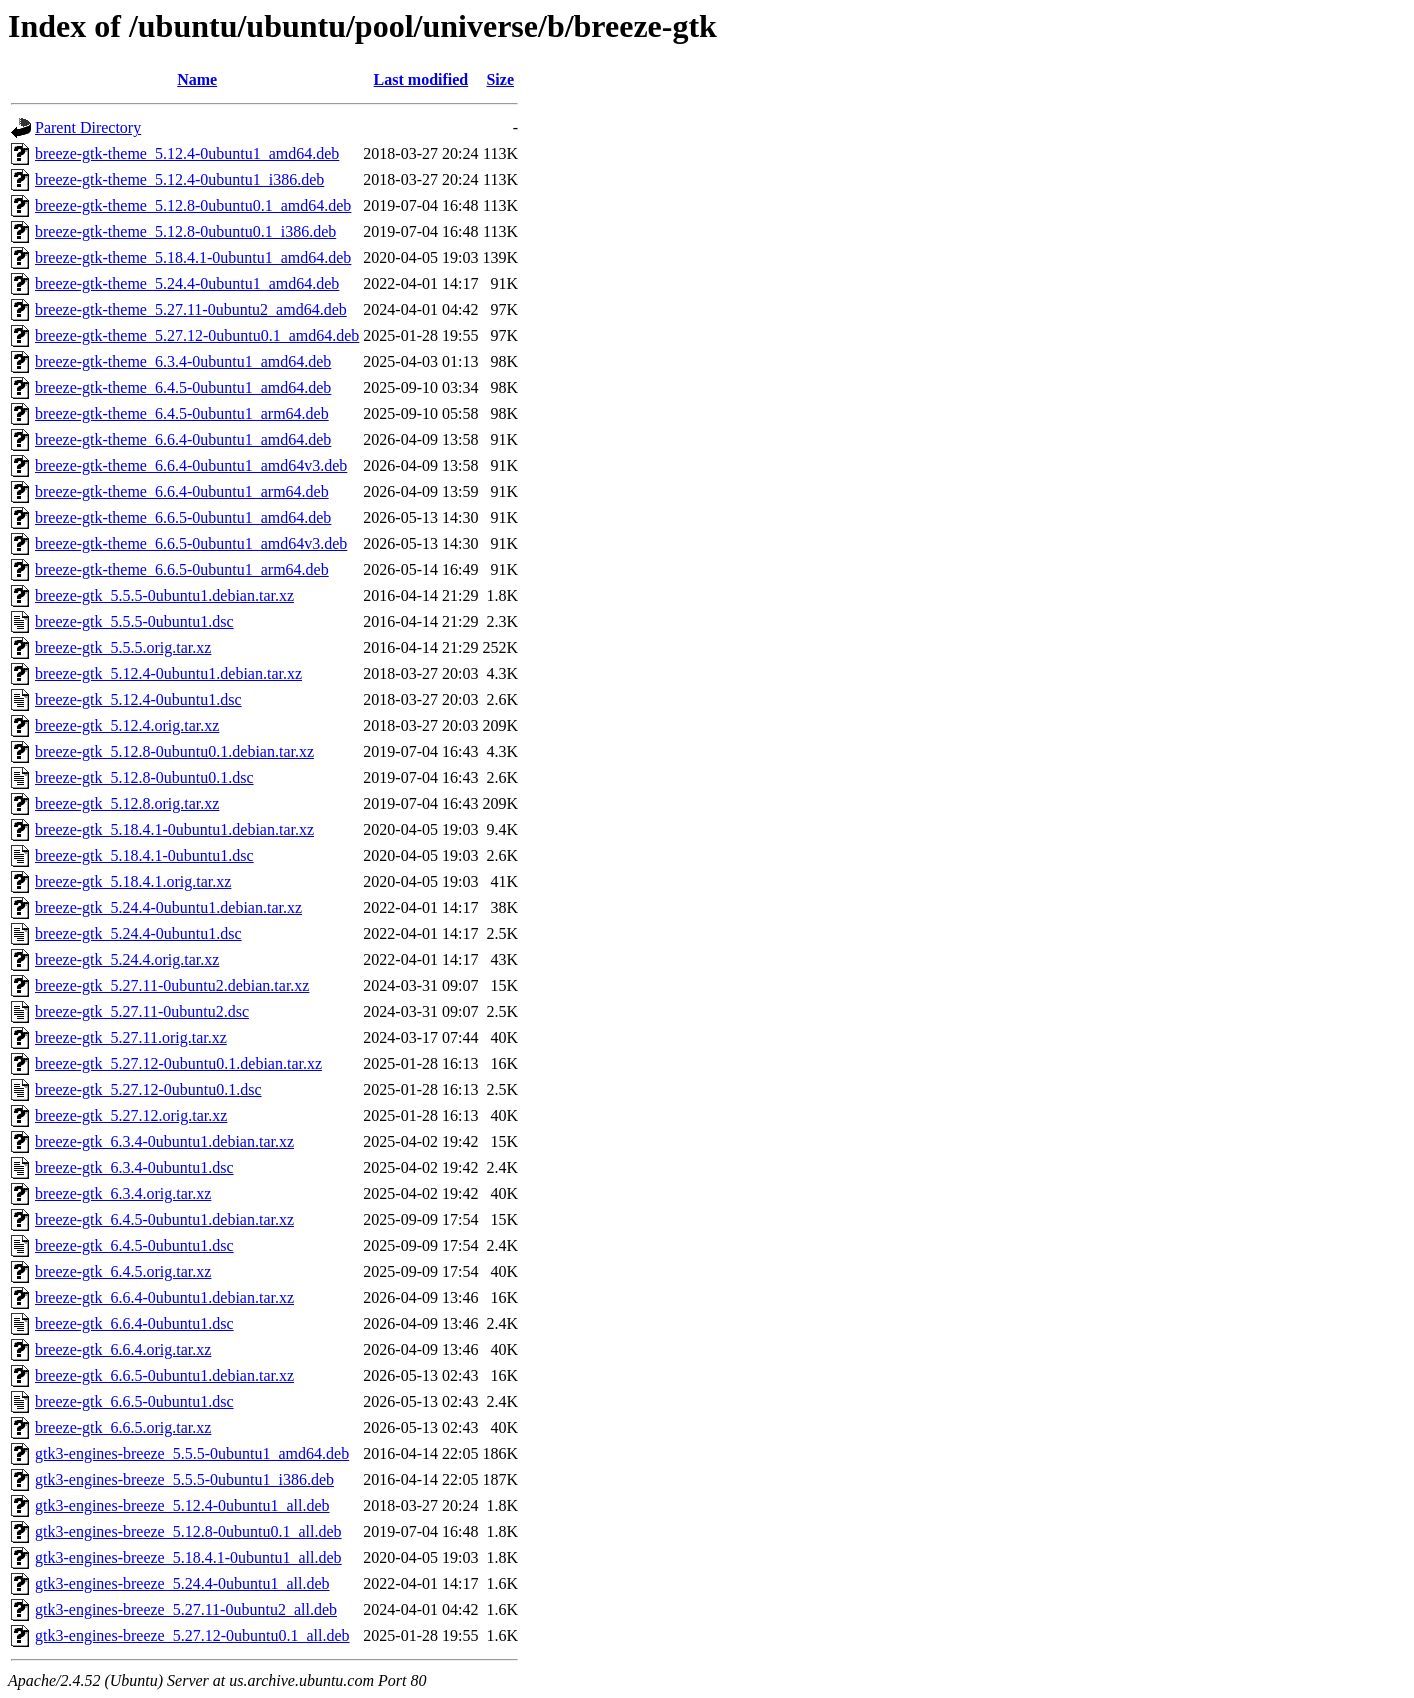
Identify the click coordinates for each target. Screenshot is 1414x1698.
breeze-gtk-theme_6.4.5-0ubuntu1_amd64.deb (183, 387)
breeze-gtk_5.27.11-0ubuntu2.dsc (142, 1011)
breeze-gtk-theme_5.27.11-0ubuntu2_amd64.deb (191, 309)
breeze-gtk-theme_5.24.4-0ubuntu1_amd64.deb (187, 283)
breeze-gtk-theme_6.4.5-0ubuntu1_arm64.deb (182, 413)
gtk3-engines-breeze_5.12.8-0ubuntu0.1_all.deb (188, 1531)
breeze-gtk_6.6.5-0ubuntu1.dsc (134, 1401)
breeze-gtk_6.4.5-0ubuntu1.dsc (134, 1245)
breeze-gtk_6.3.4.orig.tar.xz (123, 1193)
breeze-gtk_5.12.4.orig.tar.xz (127, 725)
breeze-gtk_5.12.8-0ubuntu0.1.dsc (144, 777)
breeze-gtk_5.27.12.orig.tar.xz (131, 1115)
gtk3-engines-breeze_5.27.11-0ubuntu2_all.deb (186, 1609)
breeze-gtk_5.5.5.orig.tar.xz (123, 647)
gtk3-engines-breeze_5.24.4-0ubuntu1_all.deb (182, 1583)
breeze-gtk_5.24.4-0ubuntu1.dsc (138, 933)
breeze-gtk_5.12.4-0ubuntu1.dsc (138, 699)
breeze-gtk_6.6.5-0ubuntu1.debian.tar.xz (164, 1375)
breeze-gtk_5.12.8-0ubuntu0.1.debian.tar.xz (174, 751)
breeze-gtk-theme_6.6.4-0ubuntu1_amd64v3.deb (191, 465)
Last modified (421, 79)
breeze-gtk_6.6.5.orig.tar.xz (123, 1427)
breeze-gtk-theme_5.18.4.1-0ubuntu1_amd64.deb (193, 257)
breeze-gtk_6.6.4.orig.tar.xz (123, 1349)
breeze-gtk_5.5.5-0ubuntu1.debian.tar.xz (164, 595)
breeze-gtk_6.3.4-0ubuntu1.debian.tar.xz (164, 1141)
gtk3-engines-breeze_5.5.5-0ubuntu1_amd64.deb (192, 1453)
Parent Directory (88, 127)
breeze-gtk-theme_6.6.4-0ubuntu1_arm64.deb (182, 491)
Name (197, 79)
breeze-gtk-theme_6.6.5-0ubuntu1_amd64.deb (183, 517)
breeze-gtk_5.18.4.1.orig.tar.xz (133, 881)
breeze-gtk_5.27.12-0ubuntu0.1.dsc (148, 1089)
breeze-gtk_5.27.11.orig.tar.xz (131, 1037)
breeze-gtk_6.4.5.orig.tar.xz (123, 1271)
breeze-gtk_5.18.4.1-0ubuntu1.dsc (144, 855)
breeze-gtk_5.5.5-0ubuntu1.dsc (134, 621)
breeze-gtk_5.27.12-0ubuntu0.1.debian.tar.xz (178, 1063)
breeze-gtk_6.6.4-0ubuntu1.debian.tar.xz (164, 1297)
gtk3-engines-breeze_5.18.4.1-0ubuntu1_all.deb (188, 1557)
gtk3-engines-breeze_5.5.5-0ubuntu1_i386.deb (184, 1479)
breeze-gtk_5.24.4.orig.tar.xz (127, 959)
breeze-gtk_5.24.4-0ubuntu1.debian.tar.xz (168, 907)
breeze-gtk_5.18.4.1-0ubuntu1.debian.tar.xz (174, 829)
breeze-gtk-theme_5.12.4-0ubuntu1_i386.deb (179, 179)
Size (500, 79)
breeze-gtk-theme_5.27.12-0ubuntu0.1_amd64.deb (197, 335)
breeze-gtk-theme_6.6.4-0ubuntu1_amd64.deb (183, 439)
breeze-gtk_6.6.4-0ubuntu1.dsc (134, 1323)
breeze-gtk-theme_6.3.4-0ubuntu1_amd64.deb (183, 361)
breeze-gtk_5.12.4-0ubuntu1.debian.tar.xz (168, 673)
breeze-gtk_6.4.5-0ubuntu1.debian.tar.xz (164, 1219)
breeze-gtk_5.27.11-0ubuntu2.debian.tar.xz (172, 985)
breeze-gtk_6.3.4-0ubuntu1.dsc (134, 1167)
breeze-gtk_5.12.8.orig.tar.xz (127, 803)
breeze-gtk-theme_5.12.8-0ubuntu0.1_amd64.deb (193, 205)
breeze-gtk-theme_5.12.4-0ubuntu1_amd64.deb (187, 153)
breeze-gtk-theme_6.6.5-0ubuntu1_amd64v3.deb (191, 543)
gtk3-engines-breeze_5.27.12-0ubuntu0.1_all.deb (192, 1635)
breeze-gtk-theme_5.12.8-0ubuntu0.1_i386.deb (185, 231)
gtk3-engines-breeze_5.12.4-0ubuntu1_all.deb (182, 1505)
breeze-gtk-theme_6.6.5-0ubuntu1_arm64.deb (182, 569)
